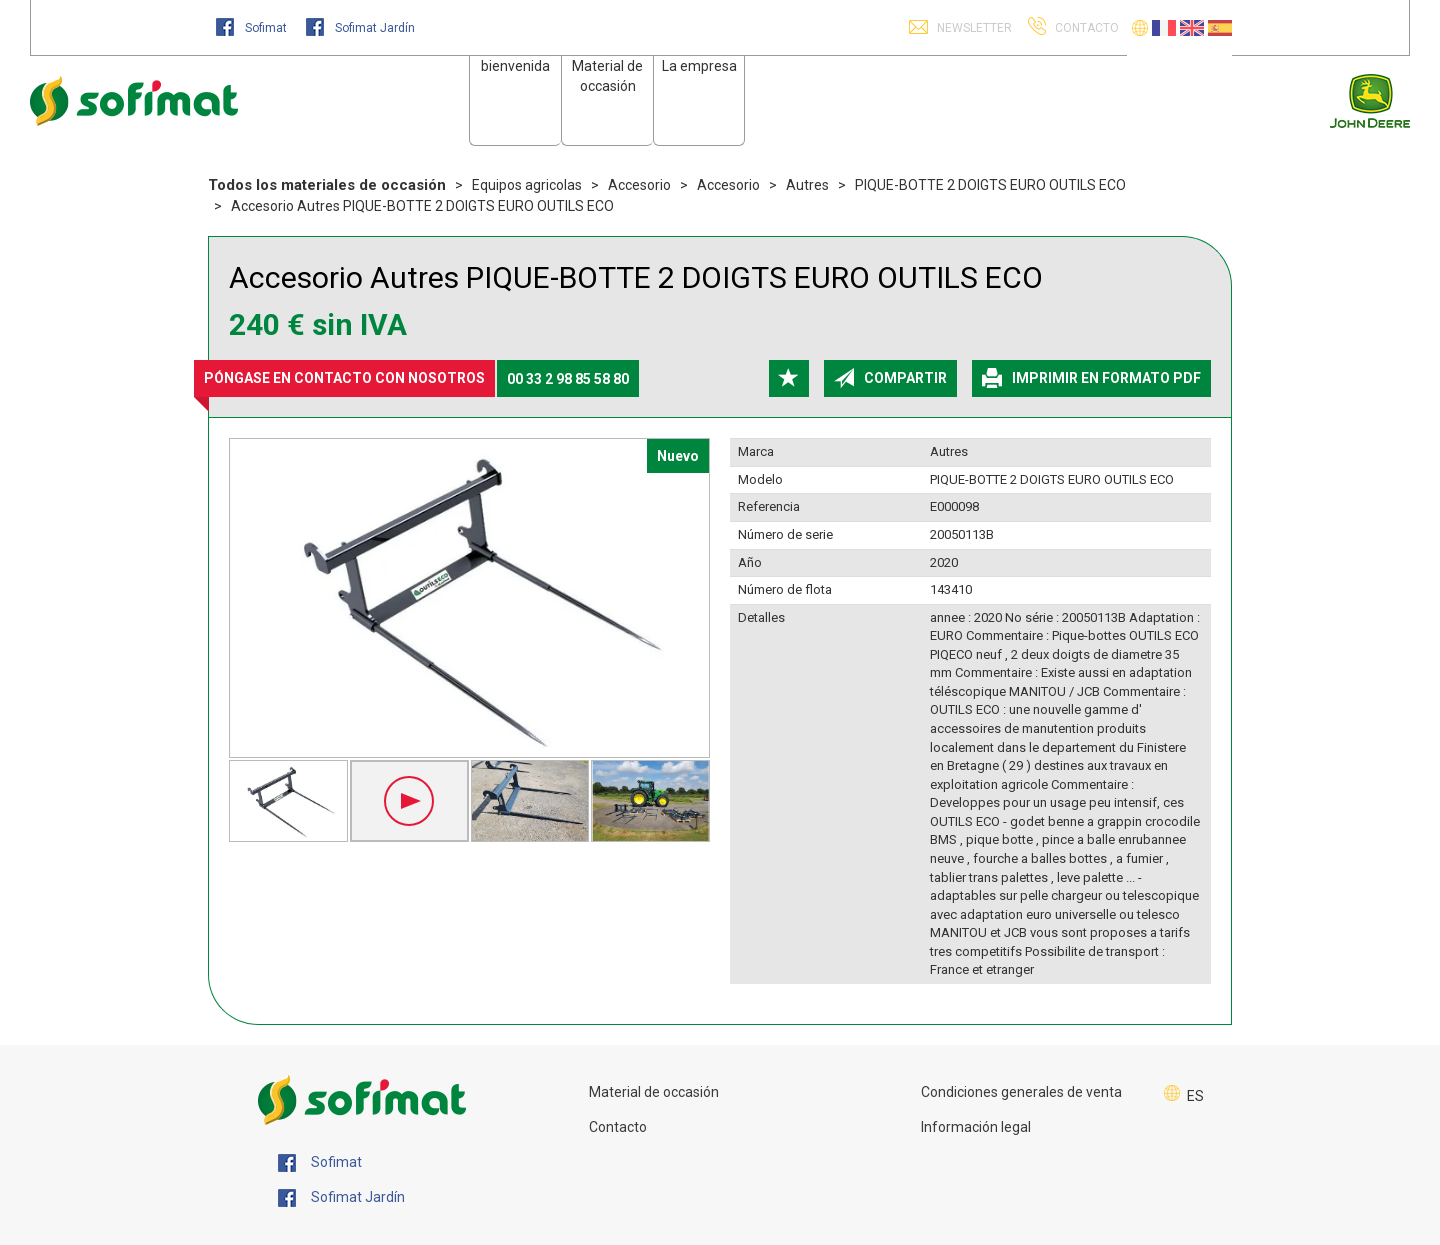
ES (1195, 1096)
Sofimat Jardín (360, 28)
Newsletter (973, 28)
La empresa (699, 66)
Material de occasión (654, 1092)
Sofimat (253, 28)
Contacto (618, 1127)
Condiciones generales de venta (1021, 1092)
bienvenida (515, 66)
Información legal (976, 1127)
